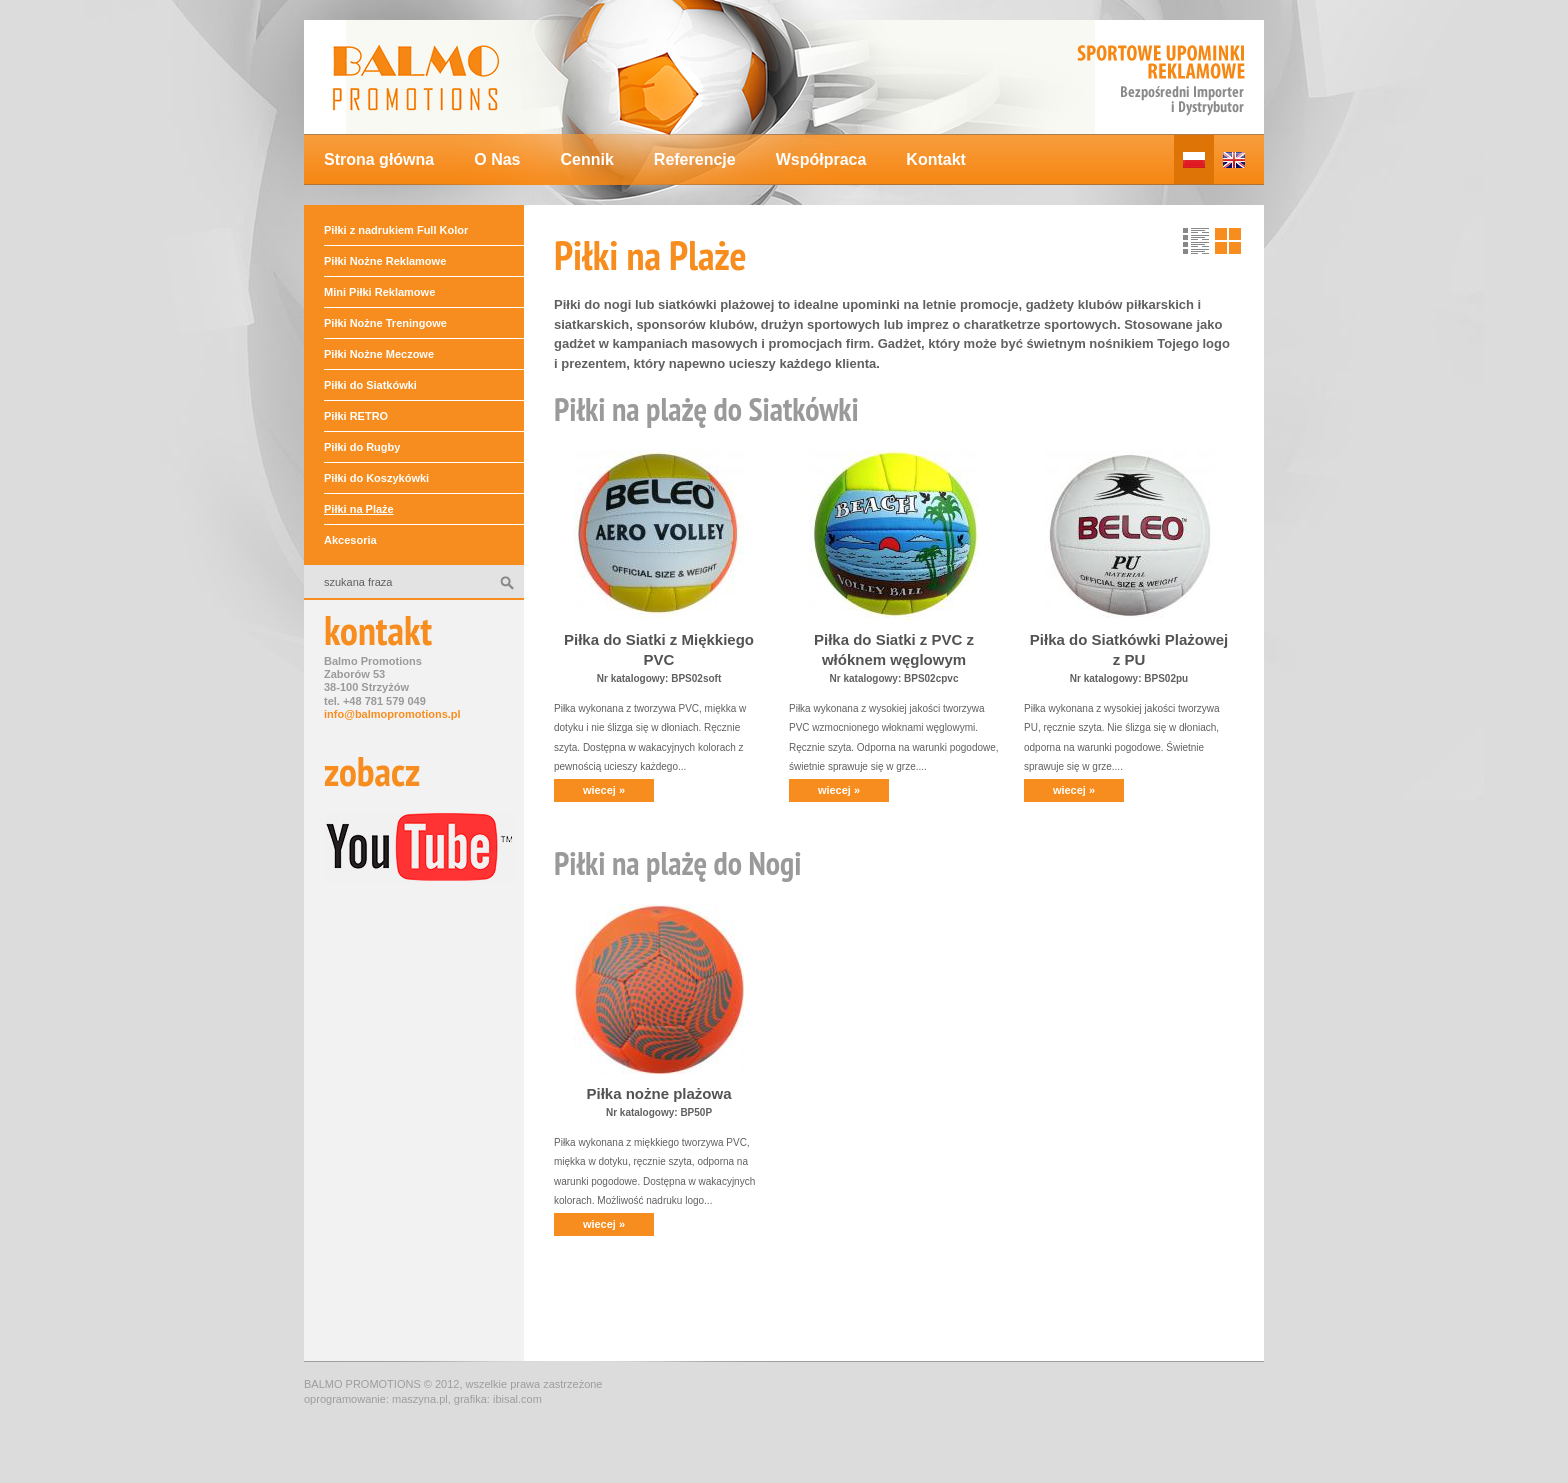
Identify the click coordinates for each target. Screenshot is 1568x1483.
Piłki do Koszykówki (376, 478)
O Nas (497, 159)
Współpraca (821, 159)
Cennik (586, 159)
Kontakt (936, 159)
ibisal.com (517, 1399)
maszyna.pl (420, 1399)
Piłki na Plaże (359, 509)
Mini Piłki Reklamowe (379, 292)
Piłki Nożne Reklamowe (385, 261)
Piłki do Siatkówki (370, 385)
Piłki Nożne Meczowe (379, 354)
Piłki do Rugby (362, 447)
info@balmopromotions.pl (392, 714)
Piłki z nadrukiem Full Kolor (396, 230)
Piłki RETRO (356, 416)
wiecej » (604, 790)
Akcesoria (350, 540)
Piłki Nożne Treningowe (385, 323)
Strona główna (379, 159)
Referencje (695, 159)
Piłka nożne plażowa (658, 1093)
